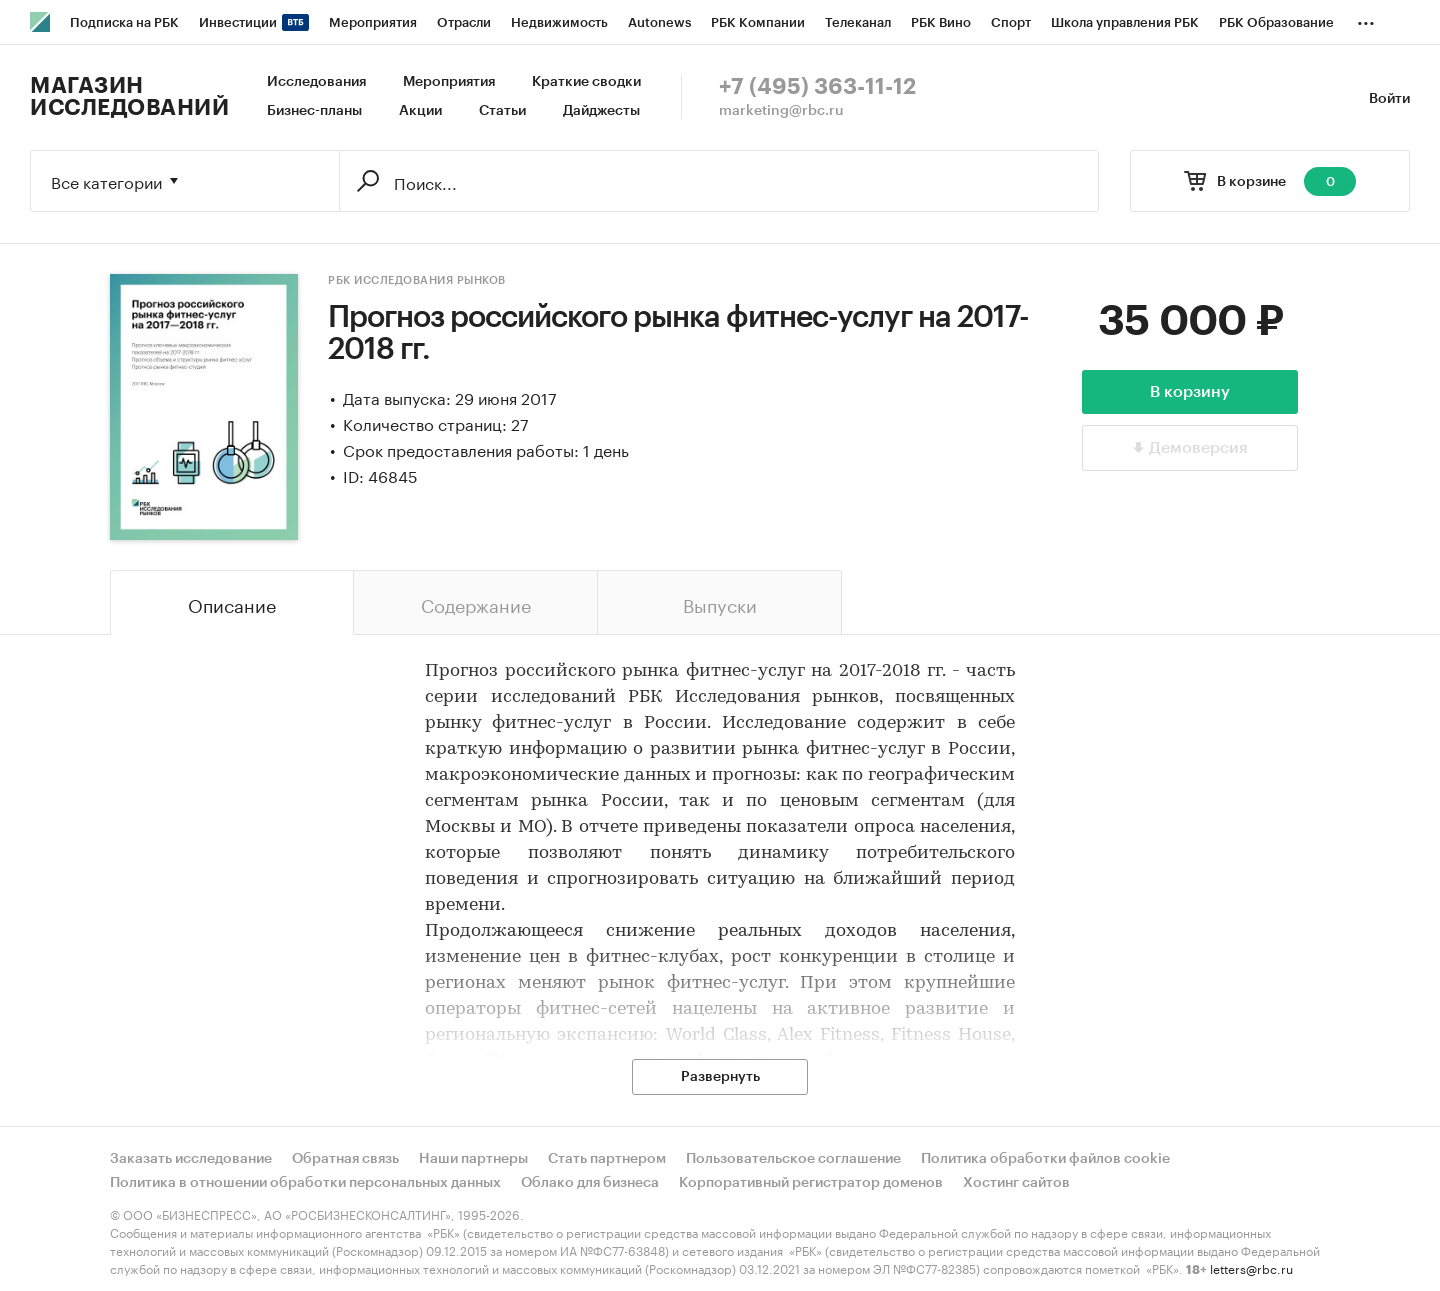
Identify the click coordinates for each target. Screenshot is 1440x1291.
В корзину (1190, 392)
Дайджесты (601, 111)
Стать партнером (607, 1159)
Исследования (316, 82)
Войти (1389, 99)
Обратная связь (345, 1159)
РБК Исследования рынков (417, 280)
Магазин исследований (129, 97)
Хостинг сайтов (1016, 1183)
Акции (420, 111)
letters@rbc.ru (1251, 1267)
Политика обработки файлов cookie (1045, 1159)
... (1366, 19)
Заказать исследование (191, 1159)
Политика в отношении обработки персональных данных (305, 1183)
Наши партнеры (473, 1159)
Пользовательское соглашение (793, 1159)
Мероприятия (449, 82)
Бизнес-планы (314, 111)
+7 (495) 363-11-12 (817, 87)
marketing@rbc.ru (781, 111)
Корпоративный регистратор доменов (811, 1183)
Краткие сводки (586, 82)
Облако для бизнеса (590, 1183)
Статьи (502, 111)
